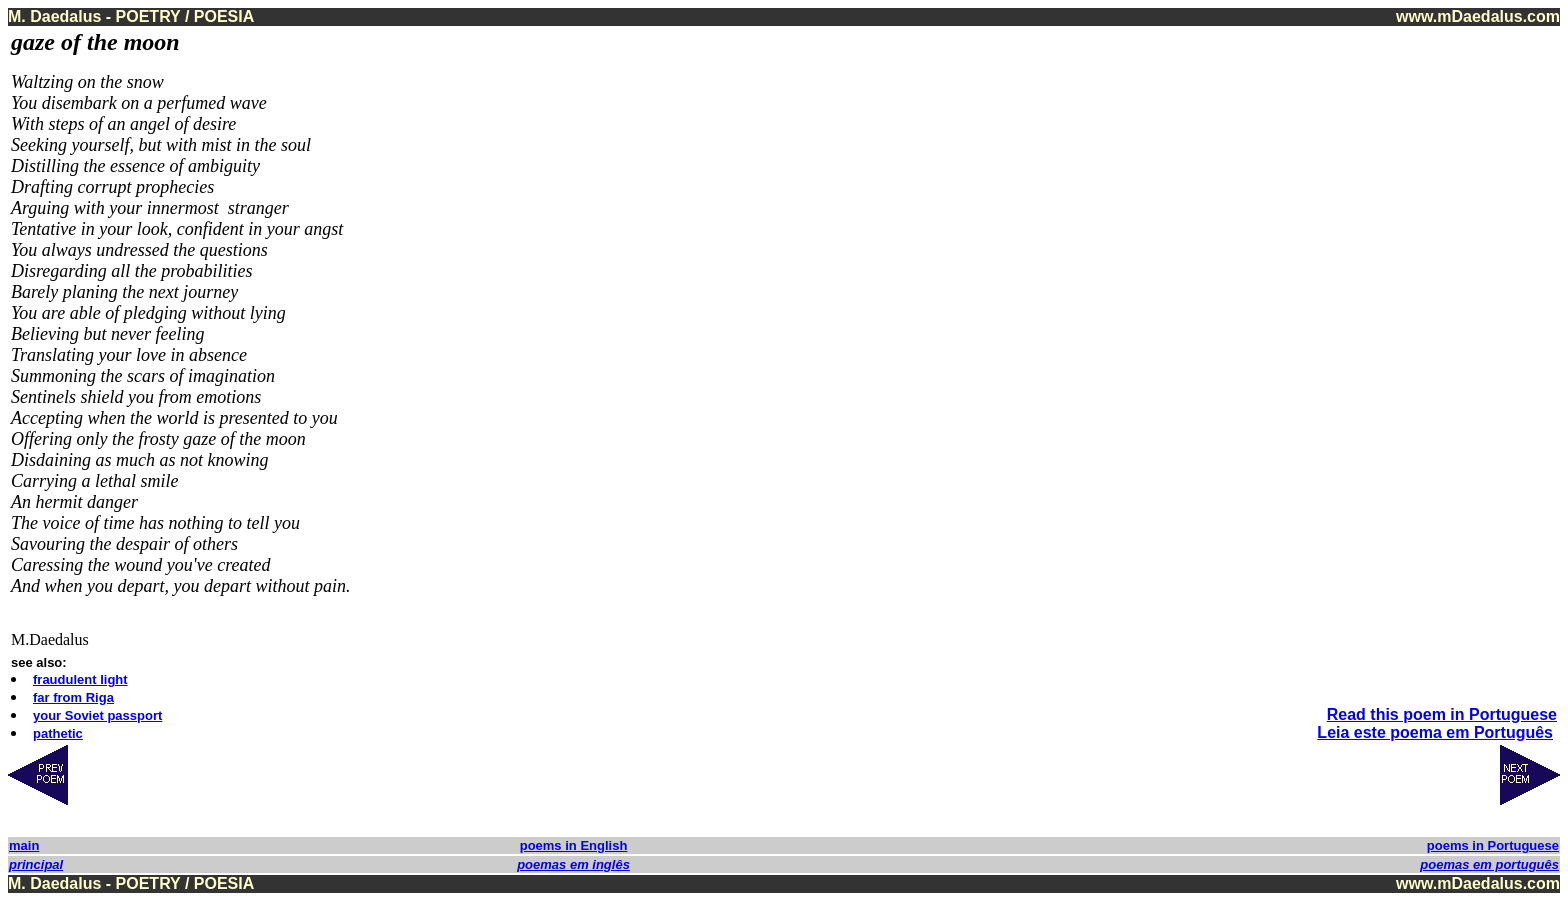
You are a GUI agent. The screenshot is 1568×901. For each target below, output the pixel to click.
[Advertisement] (1477, 329)
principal (36, 864)
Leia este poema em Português (1435, 732)
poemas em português (1489, 864)
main (24, 845)
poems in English (574, 845)
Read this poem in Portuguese (1442, 714)
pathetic (58, 733)
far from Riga (73, 697)
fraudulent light (80, 679)
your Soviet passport (97, 715)
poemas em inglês (573, 864)
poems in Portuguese (1493, 845)
